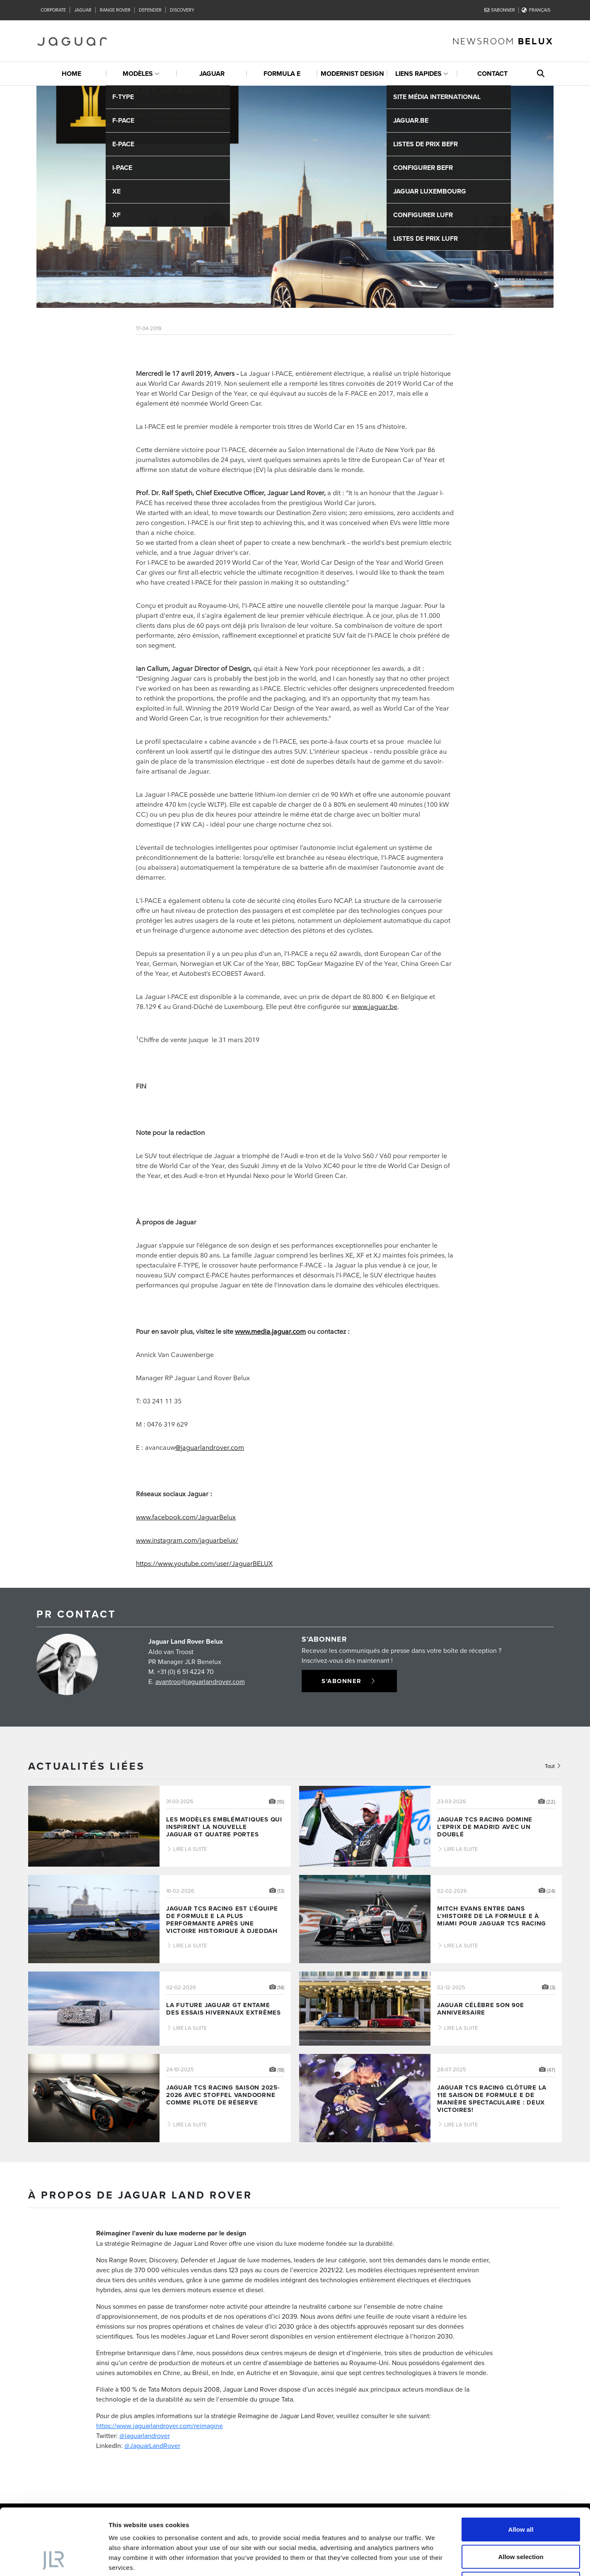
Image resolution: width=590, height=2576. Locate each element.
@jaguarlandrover (144, 2435)
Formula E (282, 73)
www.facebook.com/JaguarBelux (186, 1516)
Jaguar (83, 10)
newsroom (503, 40)
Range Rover (115, 10)
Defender (150, 10)
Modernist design (352, 73)
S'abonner (499, 10)
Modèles (138, 73)
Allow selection (520, 2494)
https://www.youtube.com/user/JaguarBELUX (204, 1562)
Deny (521, 2521)
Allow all (521, 2467)
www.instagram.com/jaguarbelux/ (187, 1539)
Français (536, 10)
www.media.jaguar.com (270, 1330)
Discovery (182, 10)
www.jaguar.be (375, 1006)
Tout (553, 1766)
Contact (492, 73)
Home (71, 73)
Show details (435, 2559)
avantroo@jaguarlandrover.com (200, 1681)
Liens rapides (418, 73)
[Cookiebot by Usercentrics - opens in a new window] (53, 2560)
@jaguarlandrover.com (209, 1446)
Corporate (53, 10)
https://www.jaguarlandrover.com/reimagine (159, 2425)
